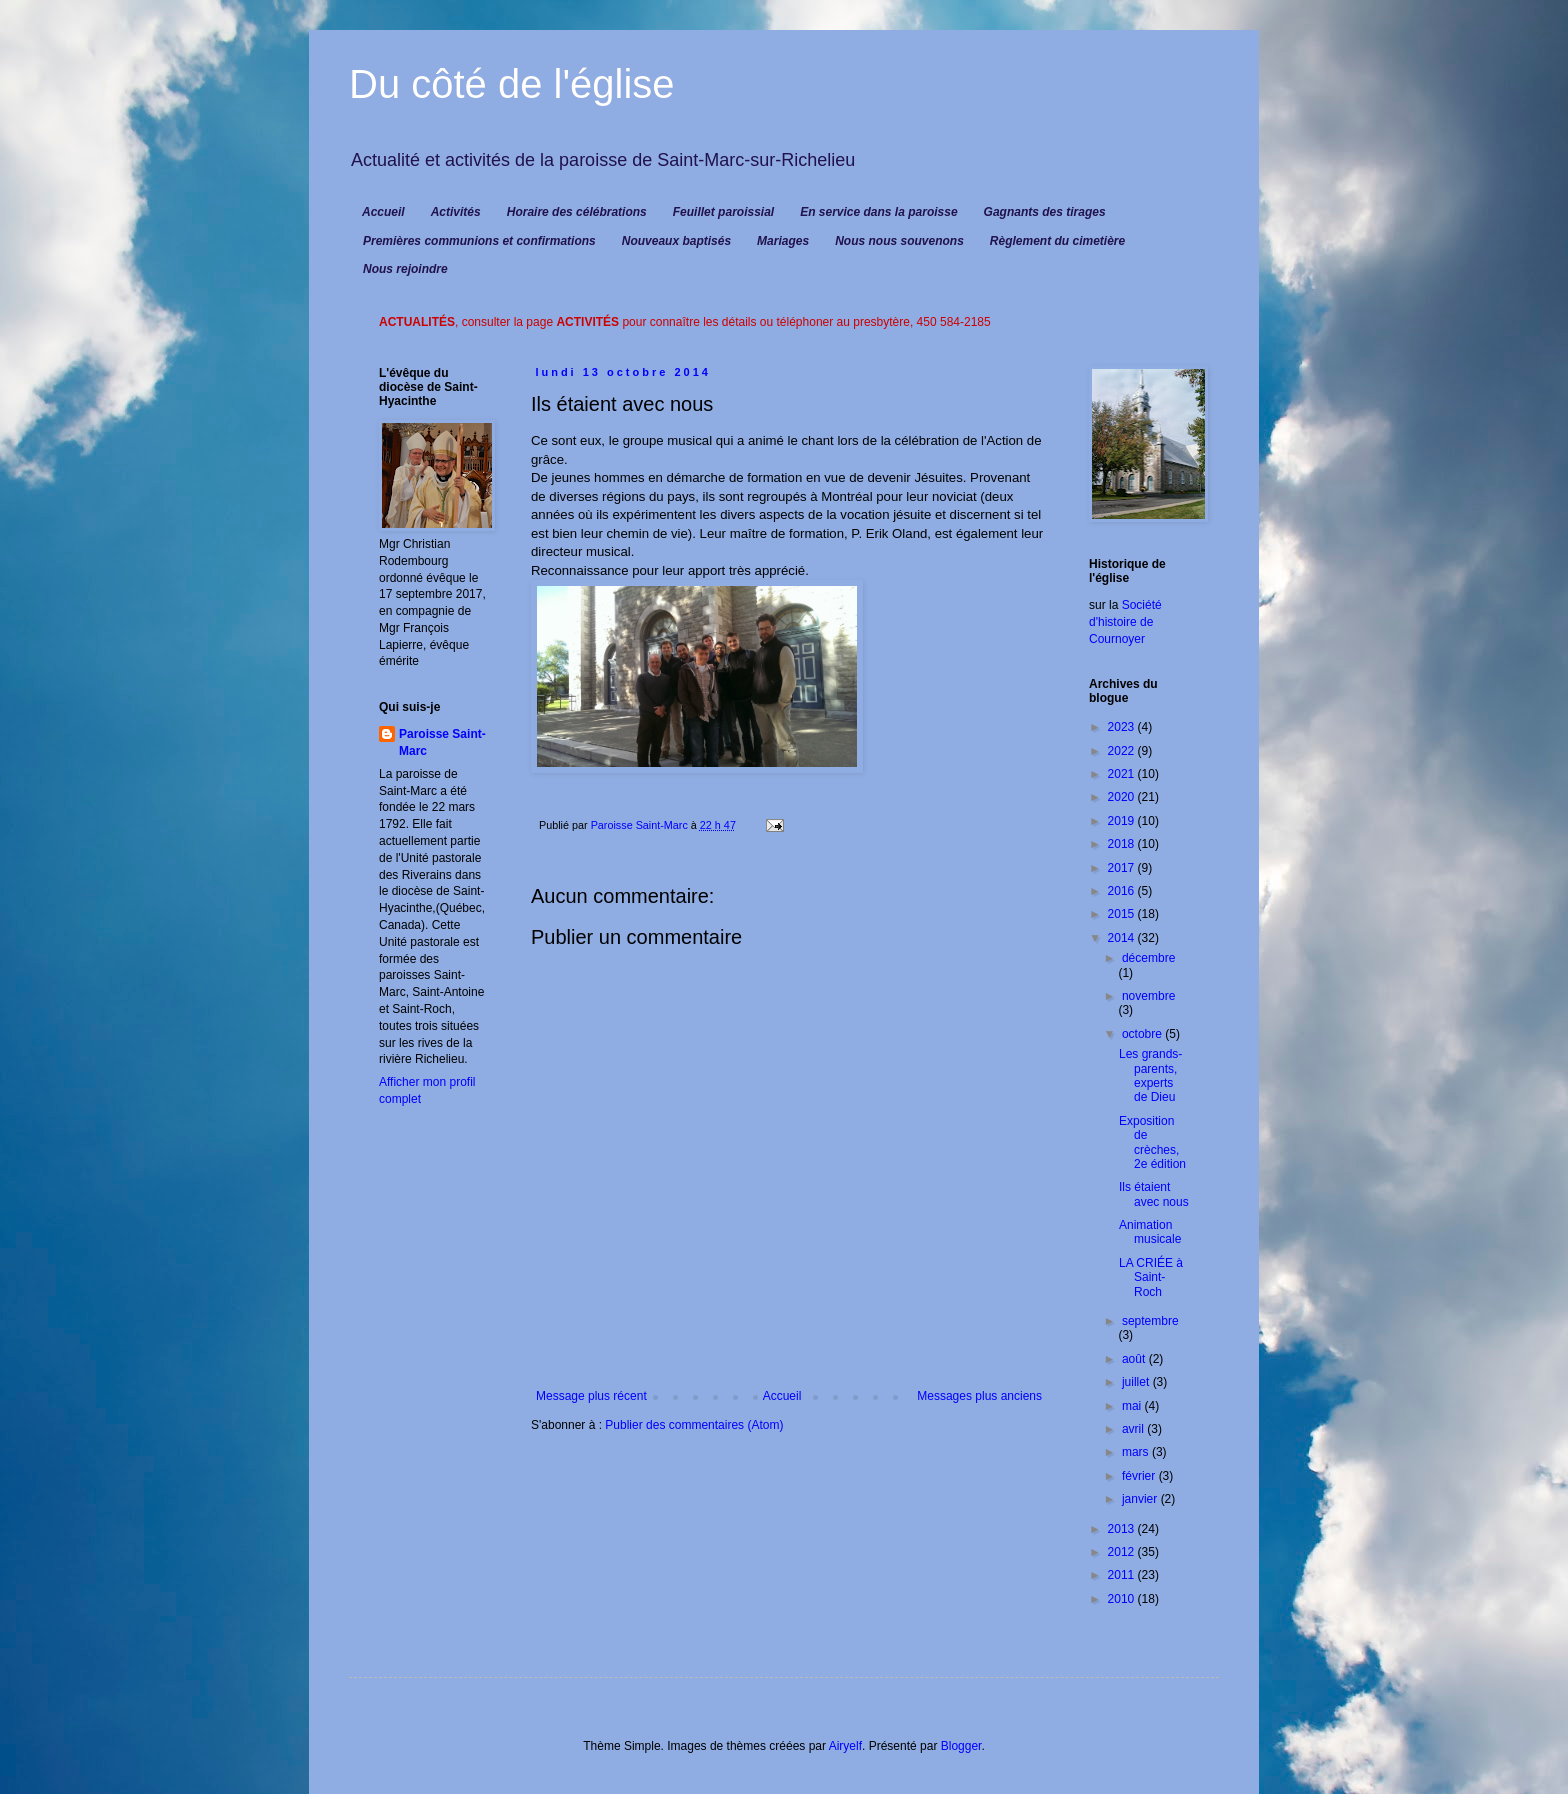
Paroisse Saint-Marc (442, 742)
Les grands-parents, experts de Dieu (1150, 1075)
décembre (1148, 958)
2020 (1123, 797)
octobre (1143, 1034)
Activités (456, 212)
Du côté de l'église (512, 84)
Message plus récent (591, 1396)
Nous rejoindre (405, 269)
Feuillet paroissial (723, 212)
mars (1137, 1452)
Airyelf (845, 1746)
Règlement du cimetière (1057, 241)
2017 (1123, 868)
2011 (1123, 1575)
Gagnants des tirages (1045, 212)
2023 (1123, 727)
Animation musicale (1150, 1232)
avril (1134, 1429)
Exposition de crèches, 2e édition (1152, 1142)
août (1135, 1359)
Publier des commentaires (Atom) (694, 1425)
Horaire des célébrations (577, 212)
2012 (1123, 1552)
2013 (1123, 1529)
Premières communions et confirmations (479, 241)
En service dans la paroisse (878, 212)
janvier (1141, 1499)
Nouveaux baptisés (676, 241)
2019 (1123, 821)
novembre (1148, 996)
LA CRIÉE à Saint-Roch (1151, 1277)
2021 (1123, 774)
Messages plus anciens (979, 1396)
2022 (1123, 751)
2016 (1123, 891)
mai (1133, 1406)
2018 (1123, 844)
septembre (1150, 1321)
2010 (1123, 1599)
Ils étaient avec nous (1154, 1194)
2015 (1123, 914)
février (1140, 1476)
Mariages (783, 241)
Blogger (961, 1746)
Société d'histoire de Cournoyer (1125, 622)
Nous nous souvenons (899, 241)
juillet (1137, 1382)
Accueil (383, 212)
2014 (1123, 938)
